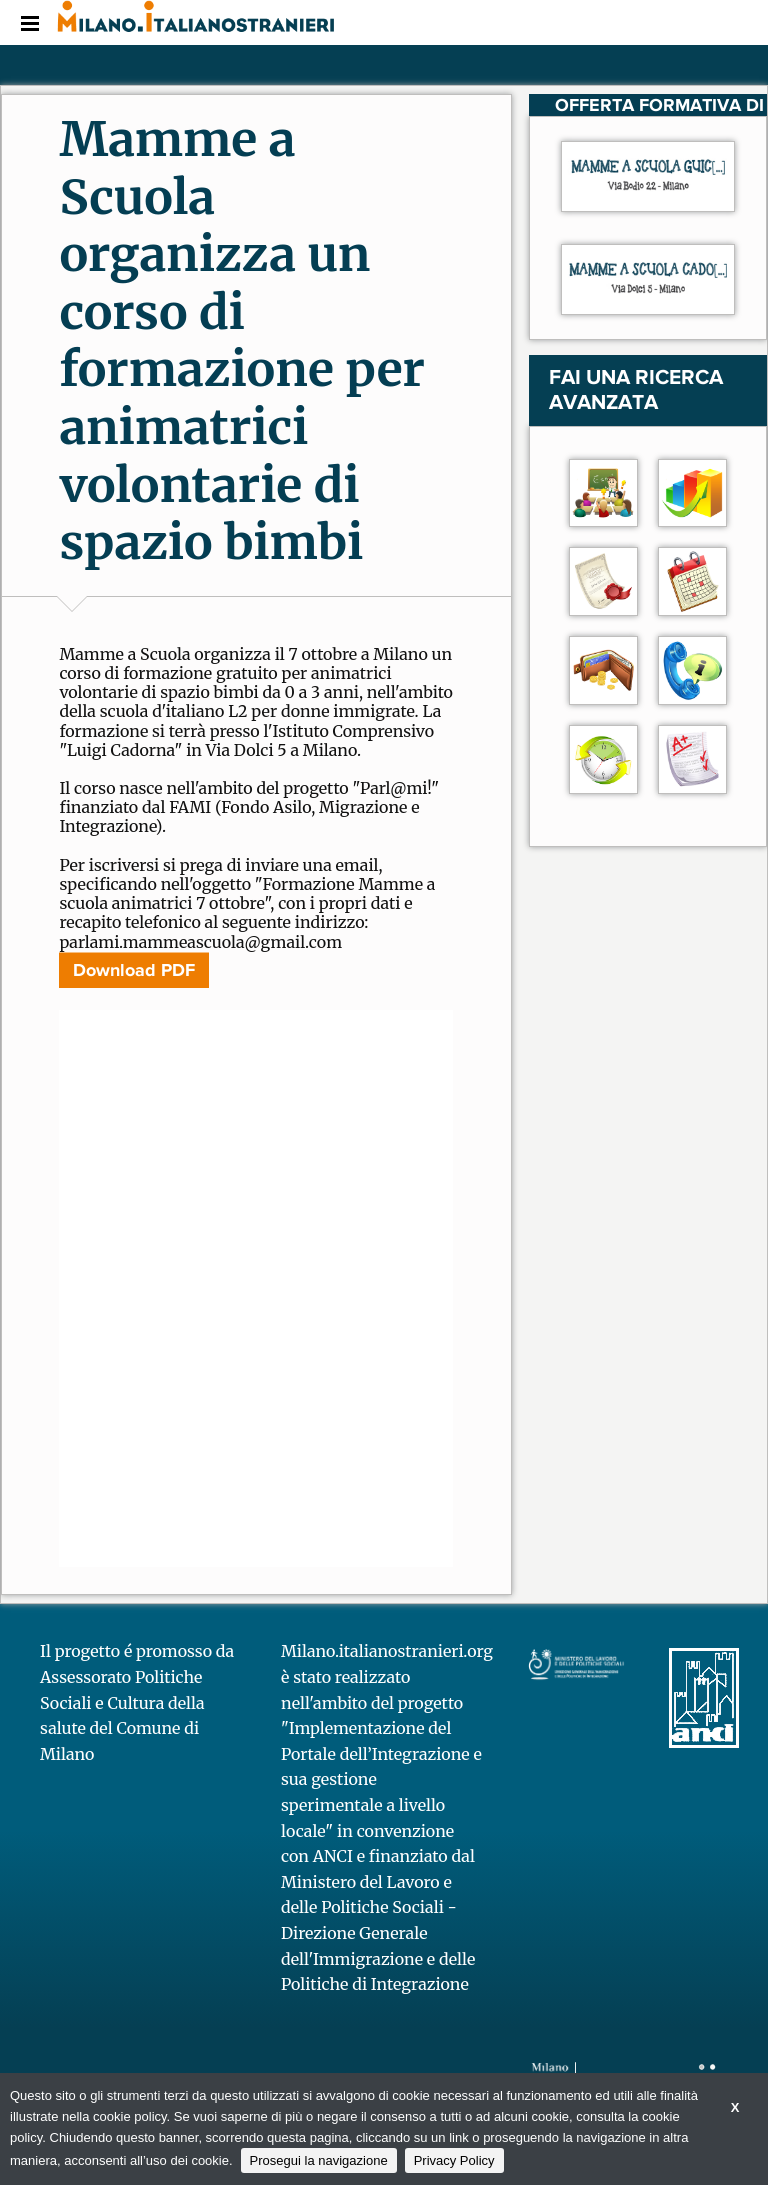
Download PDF (134, 970)
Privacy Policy (454, 2160)
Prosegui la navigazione (319, 2160)
